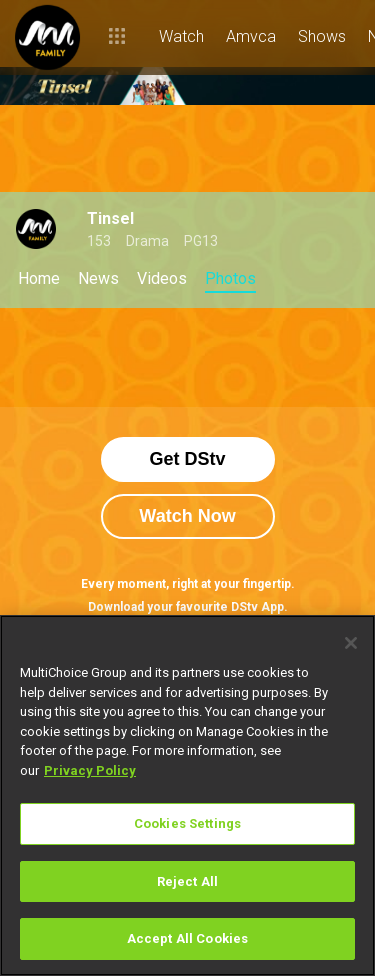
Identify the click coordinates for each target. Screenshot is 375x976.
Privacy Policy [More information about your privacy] (90, 770)
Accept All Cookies (187, 938)
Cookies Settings (187, 823)
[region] (187, 795)
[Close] (351, 643)
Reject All (187, 881)
